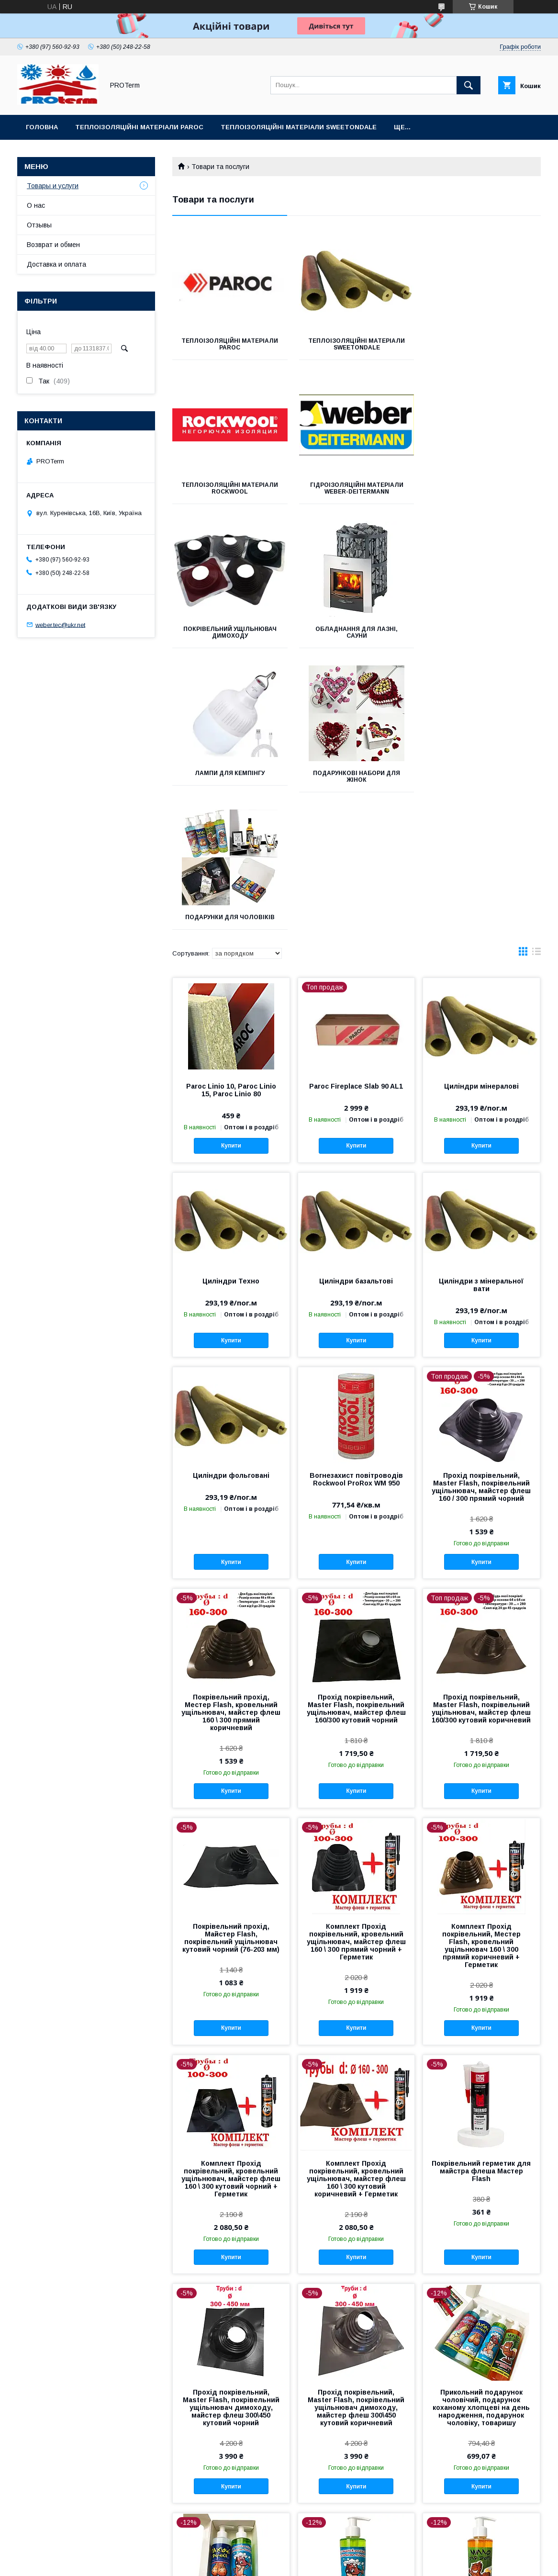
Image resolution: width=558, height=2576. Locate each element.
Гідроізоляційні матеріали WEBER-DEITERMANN (230, 488)
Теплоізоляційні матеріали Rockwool (483, 344)
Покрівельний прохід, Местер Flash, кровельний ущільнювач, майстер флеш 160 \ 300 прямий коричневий (230, 1431)
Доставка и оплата (56, 264)
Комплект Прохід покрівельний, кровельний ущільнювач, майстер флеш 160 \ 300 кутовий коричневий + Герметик (356, 1897)
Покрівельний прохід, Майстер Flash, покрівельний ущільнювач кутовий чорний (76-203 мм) (230, 1656)
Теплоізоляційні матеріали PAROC (139, 127)
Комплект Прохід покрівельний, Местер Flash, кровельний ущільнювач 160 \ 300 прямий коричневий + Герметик (481, 1664)
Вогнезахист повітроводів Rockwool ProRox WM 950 (356, 1197)
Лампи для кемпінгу (230, 629)
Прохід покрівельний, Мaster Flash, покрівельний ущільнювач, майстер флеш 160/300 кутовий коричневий (481, 1427)
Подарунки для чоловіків (483, 629)
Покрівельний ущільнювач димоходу (356, 488)
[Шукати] (468, 85)
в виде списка (536, 672)
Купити (231, 864)
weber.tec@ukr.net (60, 624)
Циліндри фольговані (231, 1194)
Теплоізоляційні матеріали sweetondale (299, 127)
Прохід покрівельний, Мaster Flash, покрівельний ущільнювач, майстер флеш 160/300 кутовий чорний (356, 1427)
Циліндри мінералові (481, 805)
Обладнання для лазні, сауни (483, 488)
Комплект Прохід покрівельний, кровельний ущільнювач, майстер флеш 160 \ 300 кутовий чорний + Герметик (230, 1897)
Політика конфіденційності (330, 2563)
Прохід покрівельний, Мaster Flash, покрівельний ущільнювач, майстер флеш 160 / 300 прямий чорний (481, 1205)
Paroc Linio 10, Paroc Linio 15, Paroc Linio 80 (231, 808)
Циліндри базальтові (356, 999)
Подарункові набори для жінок (356, 632)
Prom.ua (324, 2554)
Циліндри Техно (230, 999)
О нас (36, 205)
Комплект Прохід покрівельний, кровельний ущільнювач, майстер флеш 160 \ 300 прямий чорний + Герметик (356, 1660)
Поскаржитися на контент (256, 2563)
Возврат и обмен (53, 244)
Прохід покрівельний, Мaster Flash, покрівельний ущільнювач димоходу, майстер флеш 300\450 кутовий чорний (231, 2126)
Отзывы (39, 225)
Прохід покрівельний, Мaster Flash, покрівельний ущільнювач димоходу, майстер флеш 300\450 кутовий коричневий (356, 2126)
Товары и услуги (52, 186)
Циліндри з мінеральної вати (481, 1003)
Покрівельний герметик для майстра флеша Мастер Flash (481, 1889)
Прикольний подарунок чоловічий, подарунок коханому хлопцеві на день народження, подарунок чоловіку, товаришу (481, 2126)
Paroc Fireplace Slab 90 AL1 (356, 805)
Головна (42, 127)
